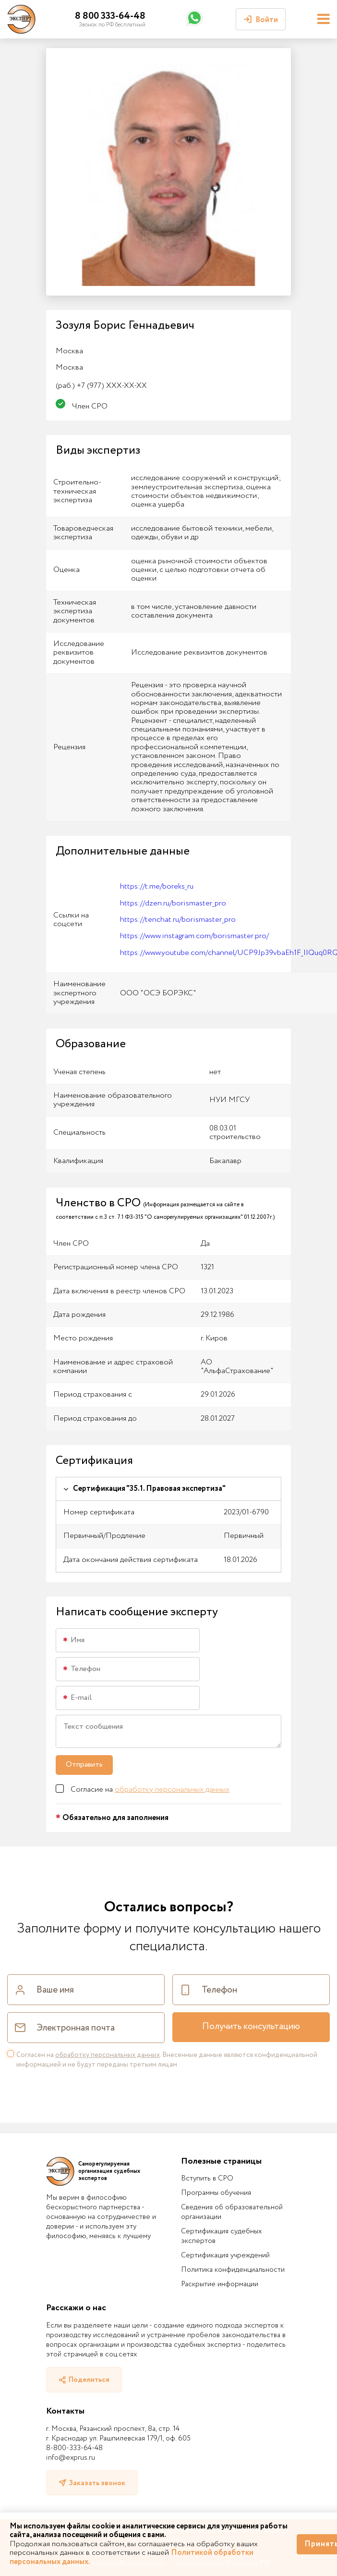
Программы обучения (216, 2193)
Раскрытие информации (219, 2284)
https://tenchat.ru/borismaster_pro (178, 919)
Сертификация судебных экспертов (221, 2236)
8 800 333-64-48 (110, 16)
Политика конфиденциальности (233, 2270)
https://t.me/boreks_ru (156, 886)
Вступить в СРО (207, 2178)
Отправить (84, 1764)
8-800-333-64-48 (74, 2448)
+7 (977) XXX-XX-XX (101, 385)
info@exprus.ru (70, 2457)
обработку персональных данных (172, 1789)
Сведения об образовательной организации (232, 2212)
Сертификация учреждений (225, 2255)
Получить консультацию (251, 2026)
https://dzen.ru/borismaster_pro (173, 903)
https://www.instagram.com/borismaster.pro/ (194, 935)
